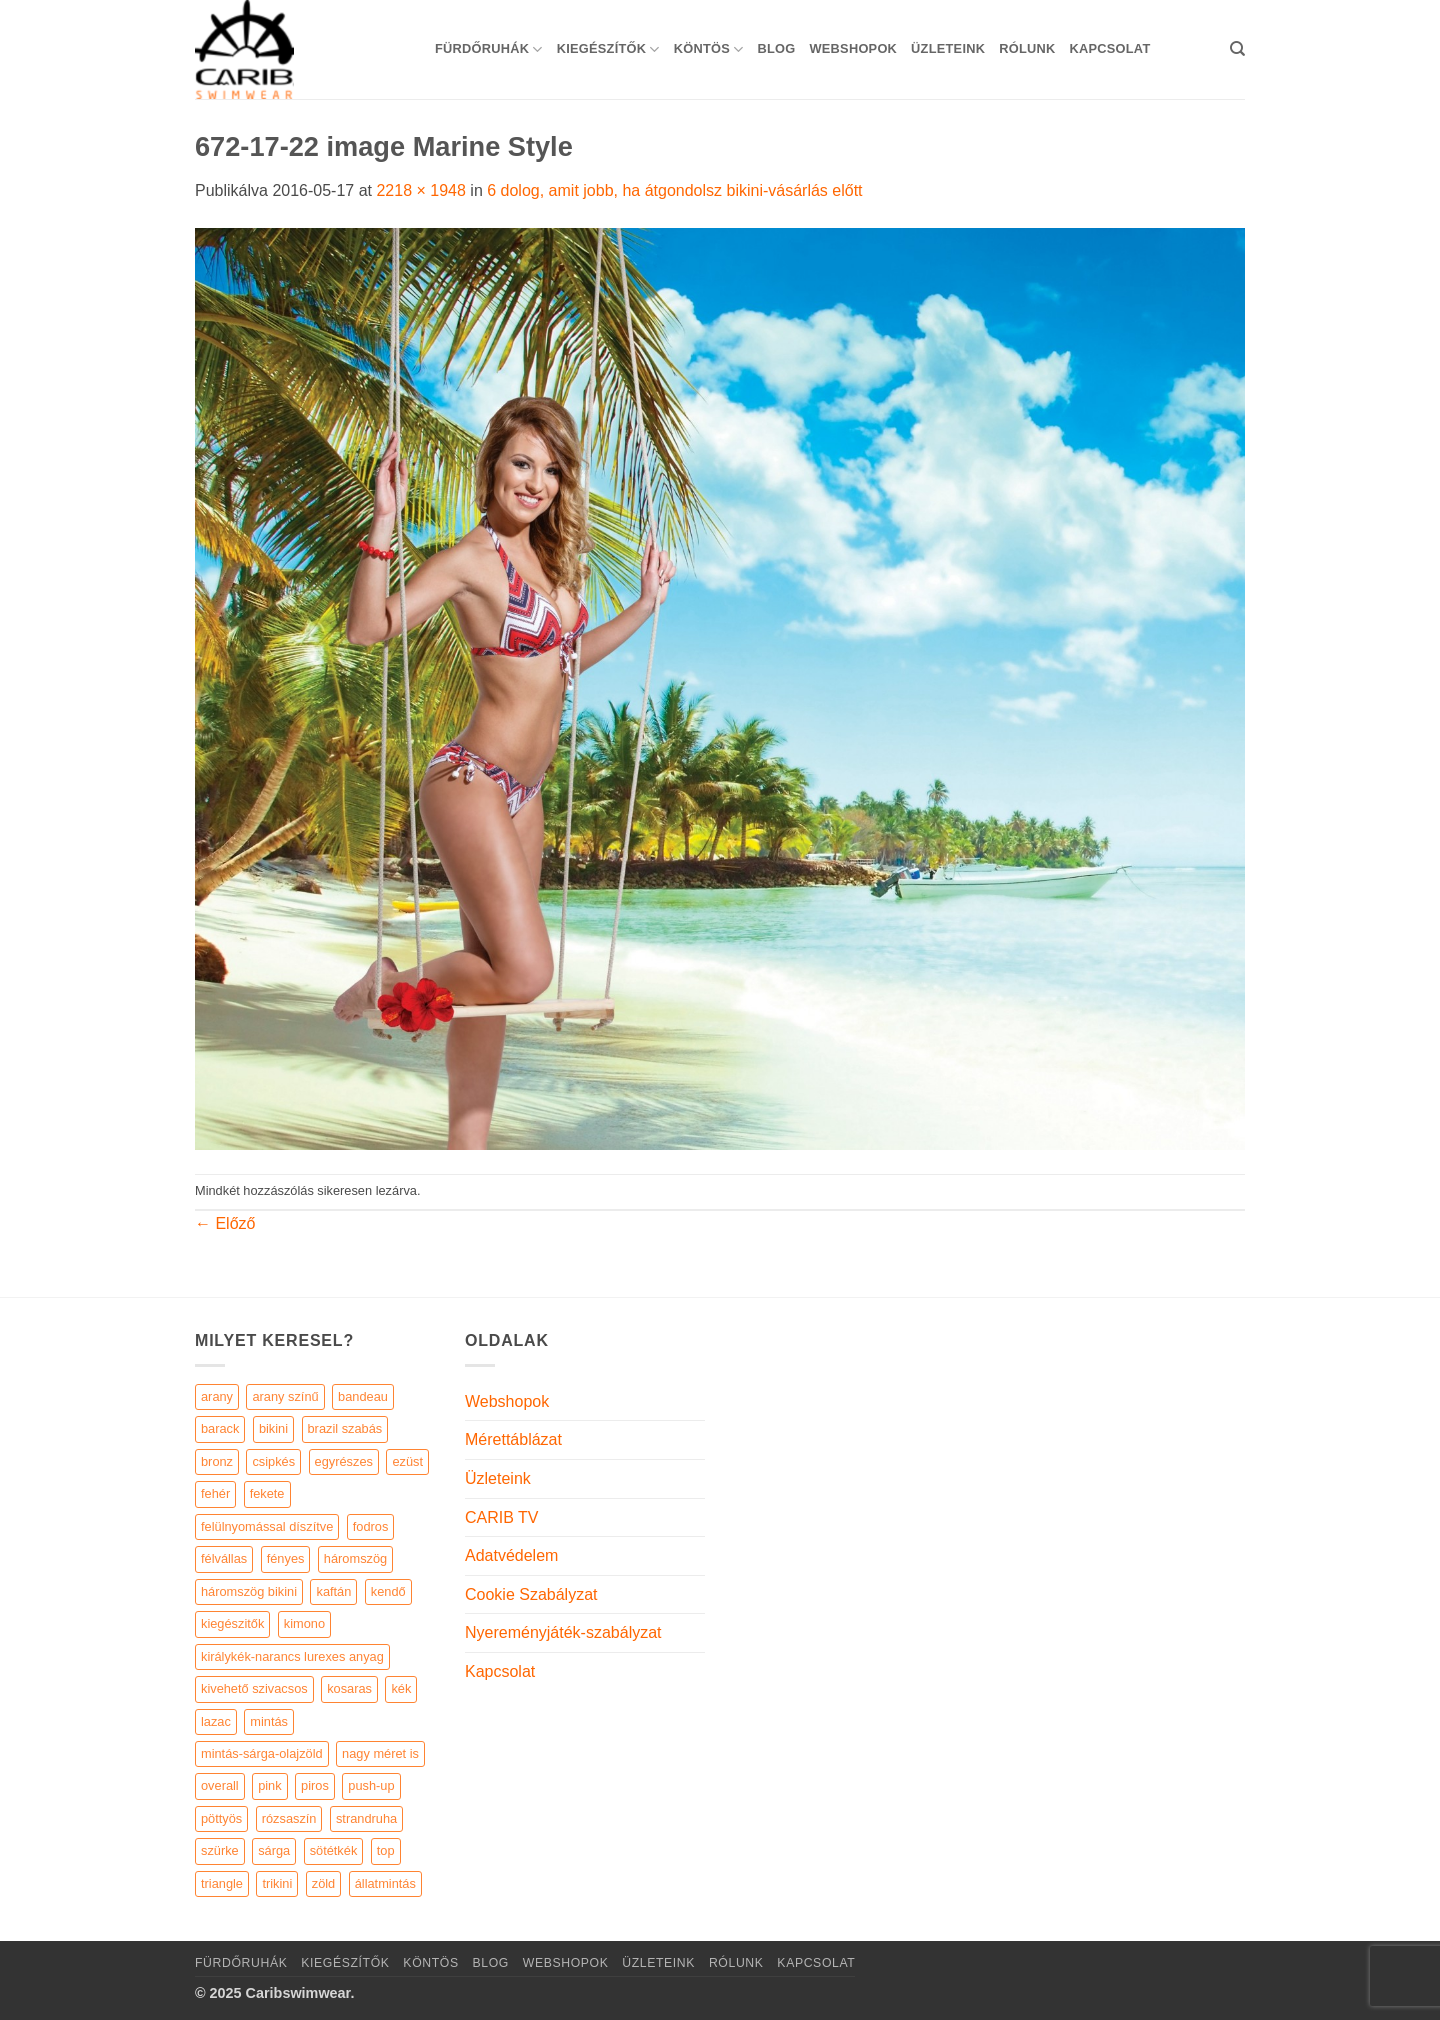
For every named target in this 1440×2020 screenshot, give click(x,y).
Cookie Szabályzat (531, 1594)
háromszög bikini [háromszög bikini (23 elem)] (249, 1591)
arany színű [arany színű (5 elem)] (285, 1396)
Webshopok (853, 48)
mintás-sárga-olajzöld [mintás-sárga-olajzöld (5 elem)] (262, 1753)
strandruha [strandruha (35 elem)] (366, 1818)
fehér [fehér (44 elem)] (215, 1493)
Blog (776, 48)
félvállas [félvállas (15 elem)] (224, 1558)
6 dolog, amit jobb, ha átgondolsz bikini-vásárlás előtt (674, 190)
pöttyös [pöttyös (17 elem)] (221, 1818)
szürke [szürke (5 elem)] (220, 1850)
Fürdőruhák (489, 49)
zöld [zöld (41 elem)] (323, 1883)
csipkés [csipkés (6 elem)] (273, 1461)
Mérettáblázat (513, 1439)
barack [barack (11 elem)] (220, 1428)
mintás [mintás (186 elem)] (269, 1721)
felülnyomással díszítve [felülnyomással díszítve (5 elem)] (267, 1526)
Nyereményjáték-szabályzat (563, 1632)
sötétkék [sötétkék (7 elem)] (334, 1850)
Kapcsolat (1109, 48)
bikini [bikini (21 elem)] (273, 1428)
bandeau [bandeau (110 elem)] (363, 1396)
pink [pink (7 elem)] (269, 1785)
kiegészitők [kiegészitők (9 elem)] (232, 1623)
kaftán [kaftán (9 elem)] (333, 1591)
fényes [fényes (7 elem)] (286, 1558)
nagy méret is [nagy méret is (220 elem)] (380, 1753)
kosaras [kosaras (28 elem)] (349, 1688)
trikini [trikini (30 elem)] (277, 1883)
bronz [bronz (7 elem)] (217, 1461)
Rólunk (1027, 48)
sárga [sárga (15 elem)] (274, 1850)
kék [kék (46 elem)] (401, 1688)
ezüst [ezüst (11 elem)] (407, 1461)
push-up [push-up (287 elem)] (371, 1785)
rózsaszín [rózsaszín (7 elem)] (289, 1818)
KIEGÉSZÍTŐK (608, 49)
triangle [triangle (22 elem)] (222, 1883)
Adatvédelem (511, 1555)
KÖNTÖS (709, 49)
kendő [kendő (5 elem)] (388, 1591)
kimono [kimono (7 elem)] (304, 1623)
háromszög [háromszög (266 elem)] (355, 1558)
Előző (225, 1223)
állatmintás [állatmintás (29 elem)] (385, 1883)
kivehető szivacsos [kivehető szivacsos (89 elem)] (254, 1688)
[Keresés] (1237, 49)
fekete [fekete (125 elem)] (267, 1493)
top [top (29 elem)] (386, 1850)
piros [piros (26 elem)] (315, 1785)
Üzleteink (948, 48)
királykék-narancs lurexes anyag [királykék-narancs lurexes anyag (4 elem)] (292, 1656)
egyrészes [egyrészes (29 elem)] (344, 1461)
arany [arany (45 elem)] (217, 1396)
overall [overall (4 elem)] (220, 1785)
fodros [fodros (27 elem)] (371, 1526)
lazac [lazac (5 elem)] (216, 1721)
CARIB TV (502, 1517)
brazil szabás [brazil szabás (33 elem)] (345, 1428)
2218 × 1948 (420, 190)
